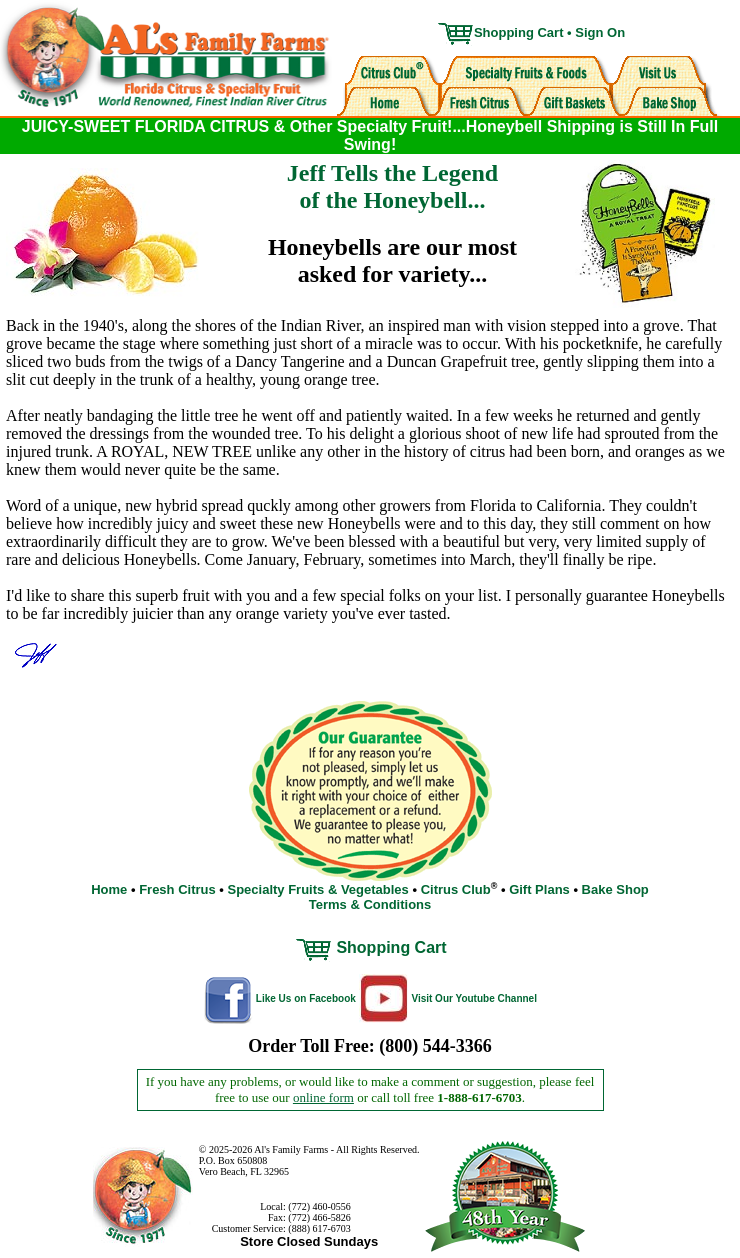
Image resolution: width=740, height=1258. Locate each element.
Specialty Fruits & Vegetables (317, 889)
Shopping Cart (519, 32)
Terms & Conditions (370, 904)
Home (109, 889)
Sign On (600, 32)
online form (323, 1097)
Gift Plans (539, 889)
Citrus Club (456, 889)
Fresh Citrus (177, 889)
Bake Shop (615, 889)
